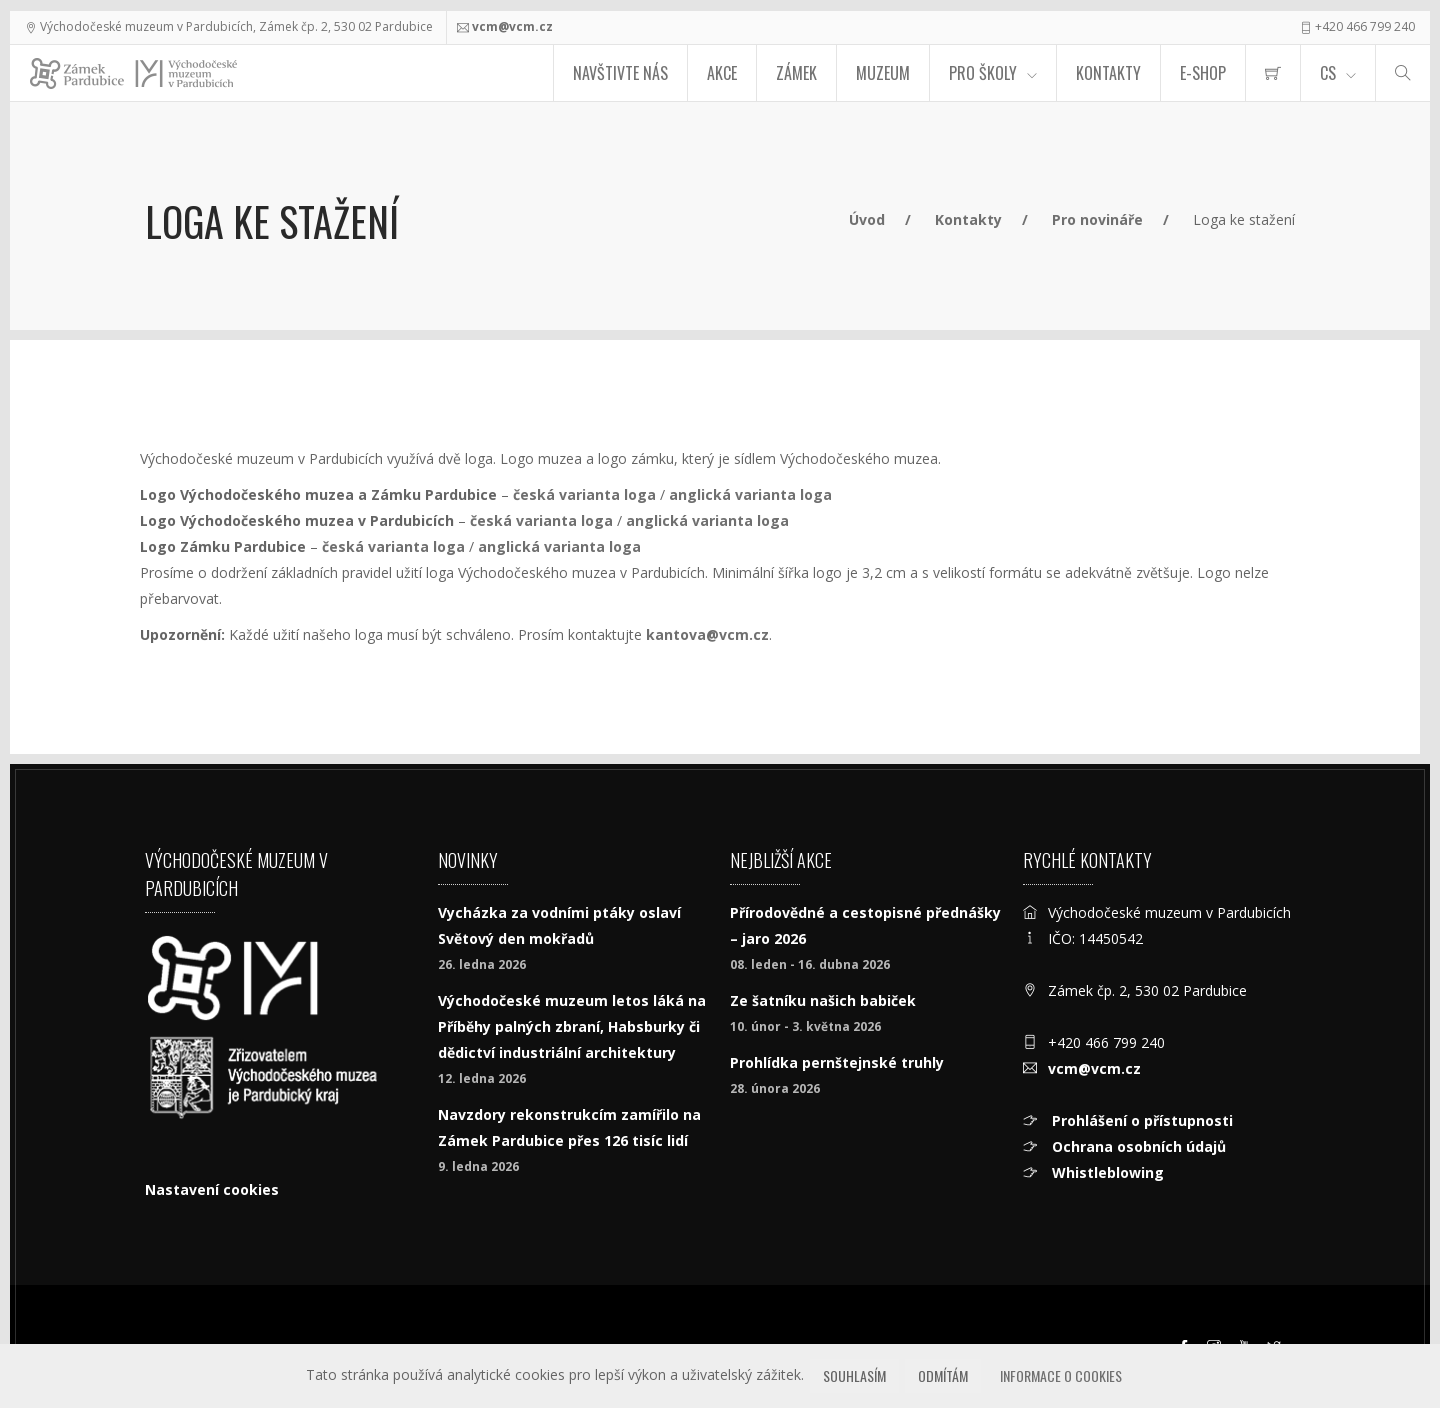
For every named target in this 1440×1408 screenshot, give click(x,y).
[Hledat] (1403, 73)
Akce (722, 73)
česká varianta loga (584, 494)
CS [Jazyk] (1328, 73)
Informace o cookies (1061, 1375)
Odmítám (943, 1375)
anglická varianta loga (750, 494)
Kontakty (1108, 73)
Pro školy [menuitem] (983, 73)
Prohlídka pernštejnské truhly (837, 1062)
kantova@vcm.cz (707, 634)
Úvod (867, 219)
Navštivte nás (620, 73)
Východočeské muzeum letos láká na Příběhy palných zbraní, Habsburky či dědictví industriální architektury (572, 1026)
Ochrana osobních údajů (1137, 1146)
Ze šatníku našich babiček (823, 1000)
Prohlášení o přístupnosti (1140, 1120)
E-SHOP (1203, 73)
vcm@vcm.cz (512, 26)
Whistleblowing (1106, 1172)
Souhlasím (854, 1375)
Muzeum (883, 73)
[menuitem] (1273, 73)
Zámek (796, 73)
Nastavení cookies (212, 1189)
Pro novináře (1097, 219)
